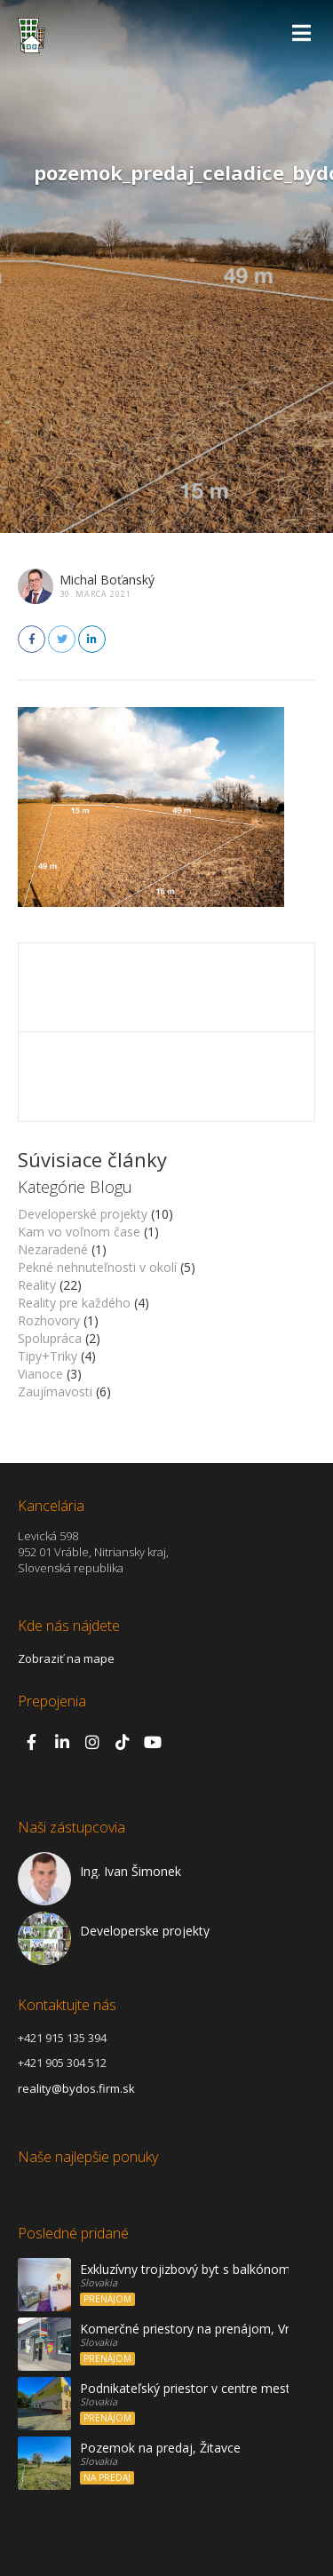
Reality (37, 1284)
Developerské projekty (82, 1213)
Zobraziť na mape (66, 1658)
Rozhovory (49, 1320)
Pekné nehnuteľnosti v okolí (97, 1267)
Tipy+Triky (47, 1356)
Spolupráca (50, 1338)
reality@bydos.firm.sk (76, 2088)
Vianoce (40, 1373)
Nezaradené (53, 1249)
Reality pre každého (74, 1302)
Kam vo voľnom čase (79, 1231)
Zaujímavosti (55, 1391)
